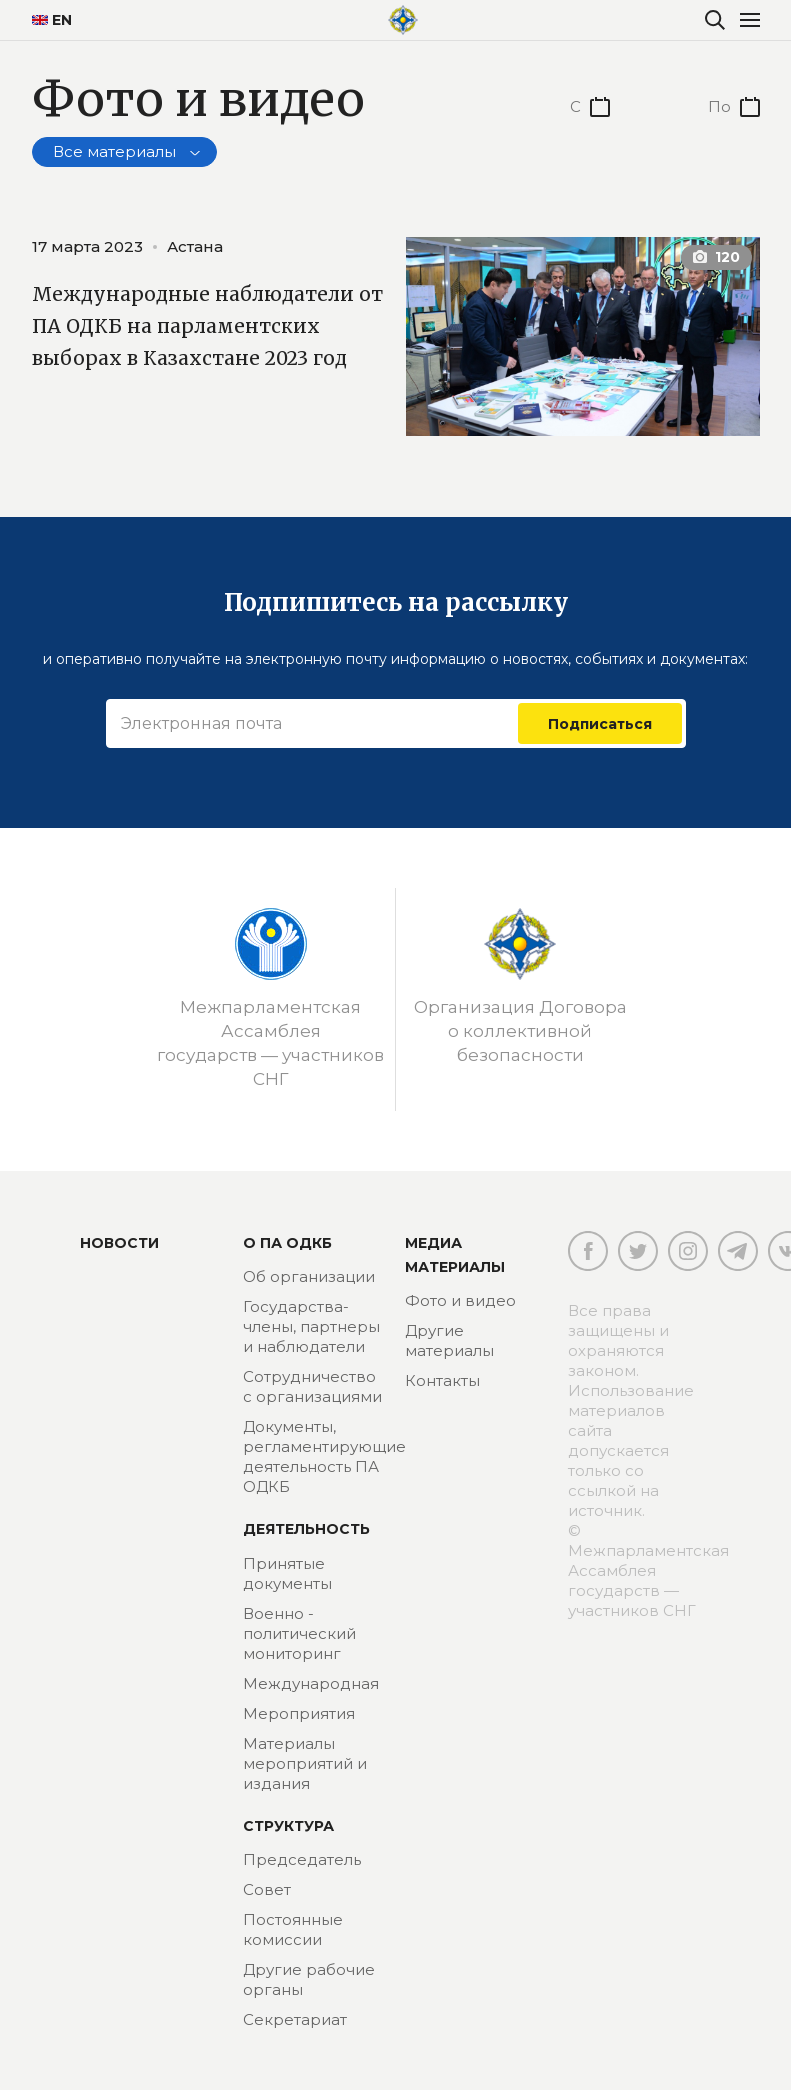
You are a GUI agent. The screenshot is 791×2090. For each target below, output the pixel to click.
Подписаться (600, 723)
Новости (119, 1243)
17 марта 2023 (87, 246)
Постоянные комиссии (293, 1929)
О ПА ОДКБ (287, 1243)
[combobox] (124, 152)
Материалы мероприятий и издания (305, 1763)
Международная (311, 1683)
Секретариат (295, 2019)
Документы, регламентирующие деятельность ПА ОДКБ (324, 1456)
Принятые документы (287, 1573)
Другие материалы (449, 1340)
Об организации (309, 1276)
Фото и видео (460, 1300)
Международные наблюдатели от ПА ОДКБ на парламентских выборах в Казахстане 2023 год (209, 340)
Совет (267, 1889)
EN (52, 20)
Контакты (442, 1380)
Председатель (302, 1859)
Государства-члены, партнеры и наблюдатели (311, 1326)
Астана (195, 246)
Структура (288, 1826)
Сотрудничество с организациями (312, 1386)
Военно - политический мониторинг (299, 1633)
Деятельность (306, 1529)
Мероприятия (299, 1713)
